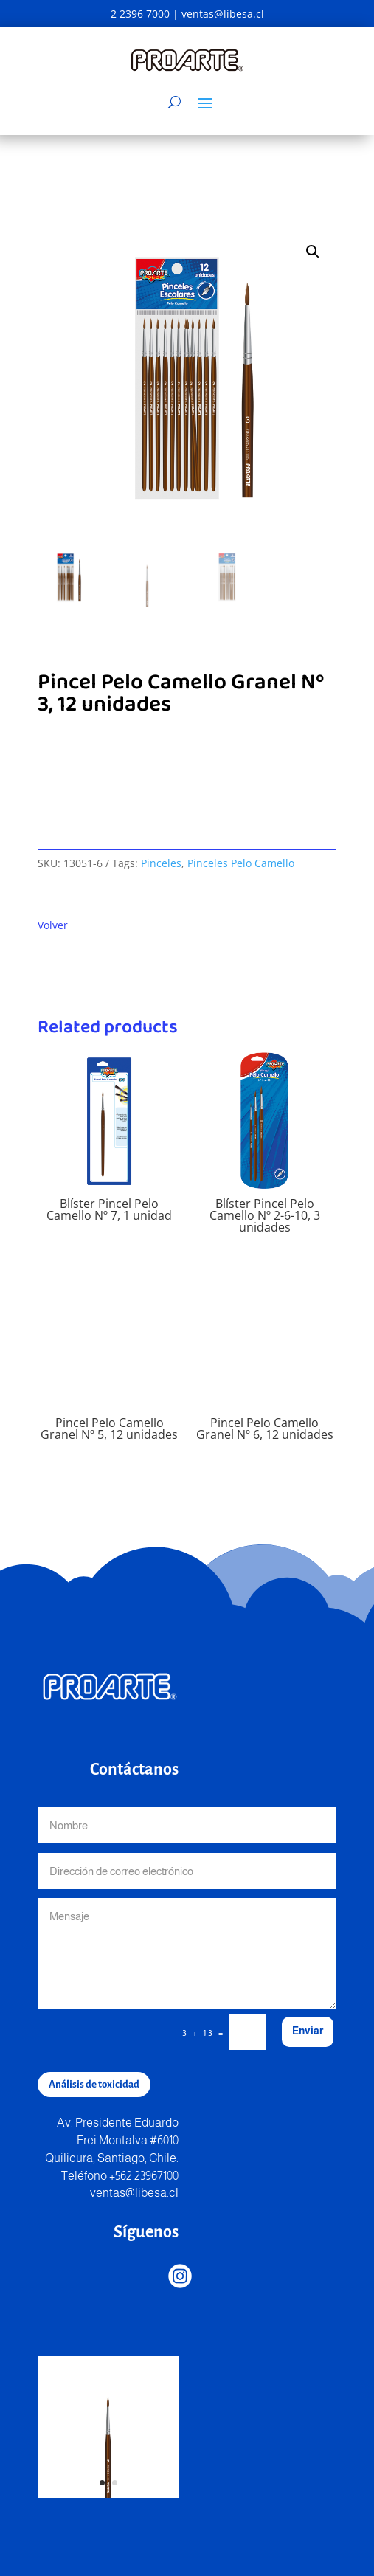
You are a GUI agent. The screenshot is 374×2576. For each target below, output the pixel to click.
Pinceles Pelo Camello (240, 863)
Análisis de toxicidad (94, 2084)
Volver (53, 925)
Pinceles (161, 863)
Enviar (307, 2031)
